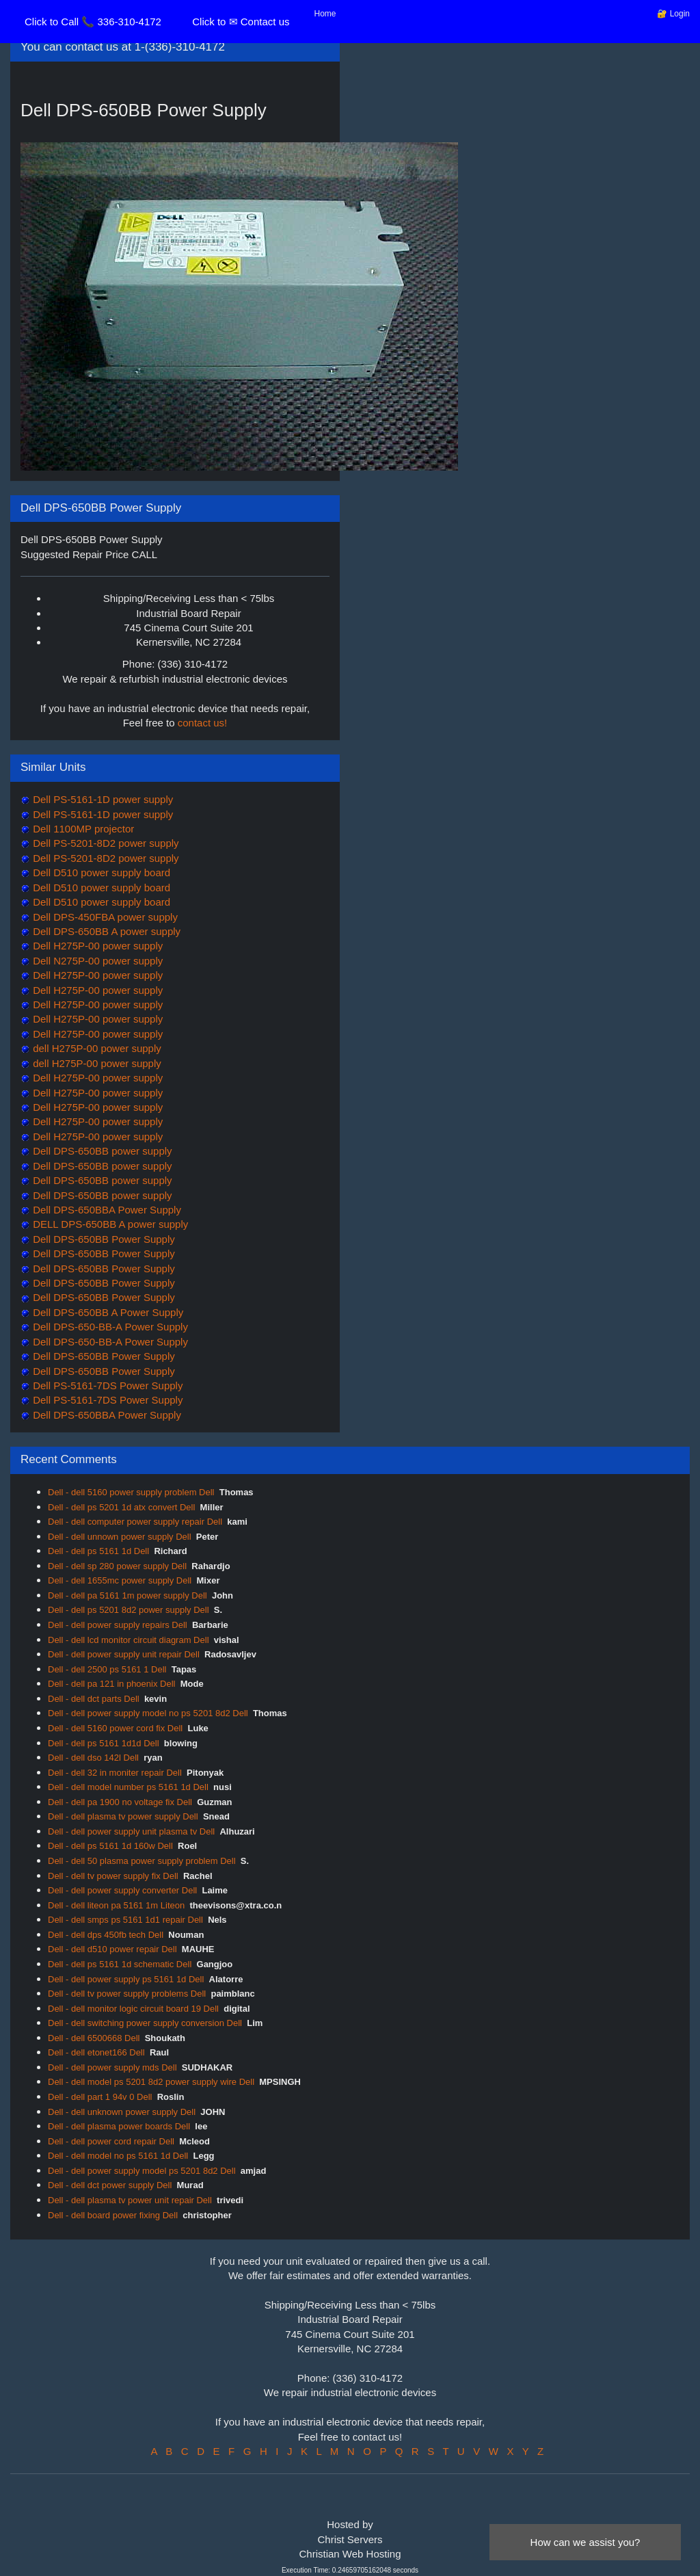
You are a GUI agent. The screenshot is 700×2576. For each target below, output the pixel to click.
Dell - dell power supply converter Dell (122, 1890)
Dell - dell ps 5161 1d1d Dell (103, 1743)
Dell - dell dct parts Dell (93, 1699)
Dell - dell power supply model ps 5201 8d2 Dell (142, 2171)
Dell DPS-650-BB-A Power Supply (109, 1326)
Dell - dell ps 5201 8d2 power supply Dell (128, 1610)
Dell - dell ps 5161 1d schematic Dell (119, 1964)
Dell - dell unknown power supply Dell (122, 2112)
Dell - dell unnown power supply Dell (119, 1537)
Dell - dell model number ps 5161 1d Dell (128, 1787)
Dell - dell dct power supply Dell (110, 2185)
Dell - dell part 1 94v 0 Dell (100, 2097)
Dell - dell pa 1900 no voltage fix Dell (120, 1802)
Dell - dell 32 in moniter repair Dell (115, 1772)
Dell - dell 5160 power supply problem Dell (131, 1492)
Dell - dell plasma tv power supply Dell (123, 1816)
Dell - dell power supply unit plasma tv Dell (131, 1831)
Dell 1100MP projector (82, 828)
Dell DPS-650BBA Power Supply (105, 1209)
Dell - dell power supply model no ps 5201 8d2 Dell (148, 1713)
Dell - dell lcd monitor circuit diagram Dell (128, 1640)
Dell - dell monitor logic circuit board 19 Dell (133, 2008)
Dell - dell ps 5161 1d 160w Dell (110, 1846)
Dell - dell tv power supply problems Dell (127, 1993)
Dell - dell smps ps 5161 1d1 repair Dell (125, 1920)
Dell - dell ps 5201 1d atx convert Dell (121, 1507)
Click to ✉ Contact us (240, 21)
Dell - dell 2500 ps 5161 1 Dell (107, 1669)
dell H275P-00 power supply (95, 1048)
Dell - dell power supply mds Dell (112, 2067)
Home (325, 13)
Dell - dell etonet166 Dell (96, 2052)
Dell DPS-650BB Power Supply (102, 1239)
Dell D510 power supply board (100, 872)
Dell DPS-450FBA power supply (104, 917)
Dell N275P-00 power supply (96, 961)
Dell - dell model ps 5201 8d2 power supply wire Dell (151, 2082)
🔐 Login (673, 13)
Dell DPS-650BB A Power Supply (106, 1312)
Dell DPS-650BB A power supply (105, 931)
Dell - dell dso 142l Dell (93, 1757)
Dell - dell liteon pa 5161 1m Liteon (116, 1905)
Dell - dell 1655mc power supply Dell (119, 1580)
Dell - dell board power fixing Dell (113, 2215)
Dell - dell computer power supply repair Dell (135, 1521)
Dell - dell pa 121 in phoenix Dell (111, 1684)
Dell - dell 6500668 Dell (93, 2038)
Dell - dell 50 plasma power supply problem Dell (142, 1861)
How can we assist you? (585, 2542)
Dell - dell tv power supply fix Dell (113, 1876)
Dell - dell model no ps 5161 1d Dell (118, 2156)
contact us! (203, 722)
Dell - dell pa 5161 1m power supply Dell (127, 1595)
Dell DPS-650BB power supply (101, 1151)
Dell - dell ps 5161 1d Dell (98, 1551)
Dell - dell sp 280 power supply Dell (117, 1566)
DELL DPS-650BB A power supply (109, 1224)
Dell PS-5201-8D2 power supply (104, 843)
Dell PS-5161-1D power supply (101, 799)
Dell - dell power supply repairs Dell (117, 1625)
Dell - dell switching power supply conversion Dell (145, 2023)
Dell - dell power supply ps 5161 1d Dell (126, 1979)
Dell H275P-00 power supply (96, 945)
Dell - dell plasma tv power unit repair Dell (130, 2200)
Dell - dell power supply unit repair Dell (124, 1654)
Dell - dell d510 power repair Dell (112, 1949)
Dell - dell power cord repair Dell (111, 2141)
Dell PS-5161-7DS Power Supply (106, 1385)
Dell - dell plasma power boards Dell (119, 2126)
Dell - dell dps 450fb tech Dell (105, 1935)
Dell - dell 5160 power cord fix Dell (115, 1728)
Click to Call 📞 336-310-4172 (93, 21)
